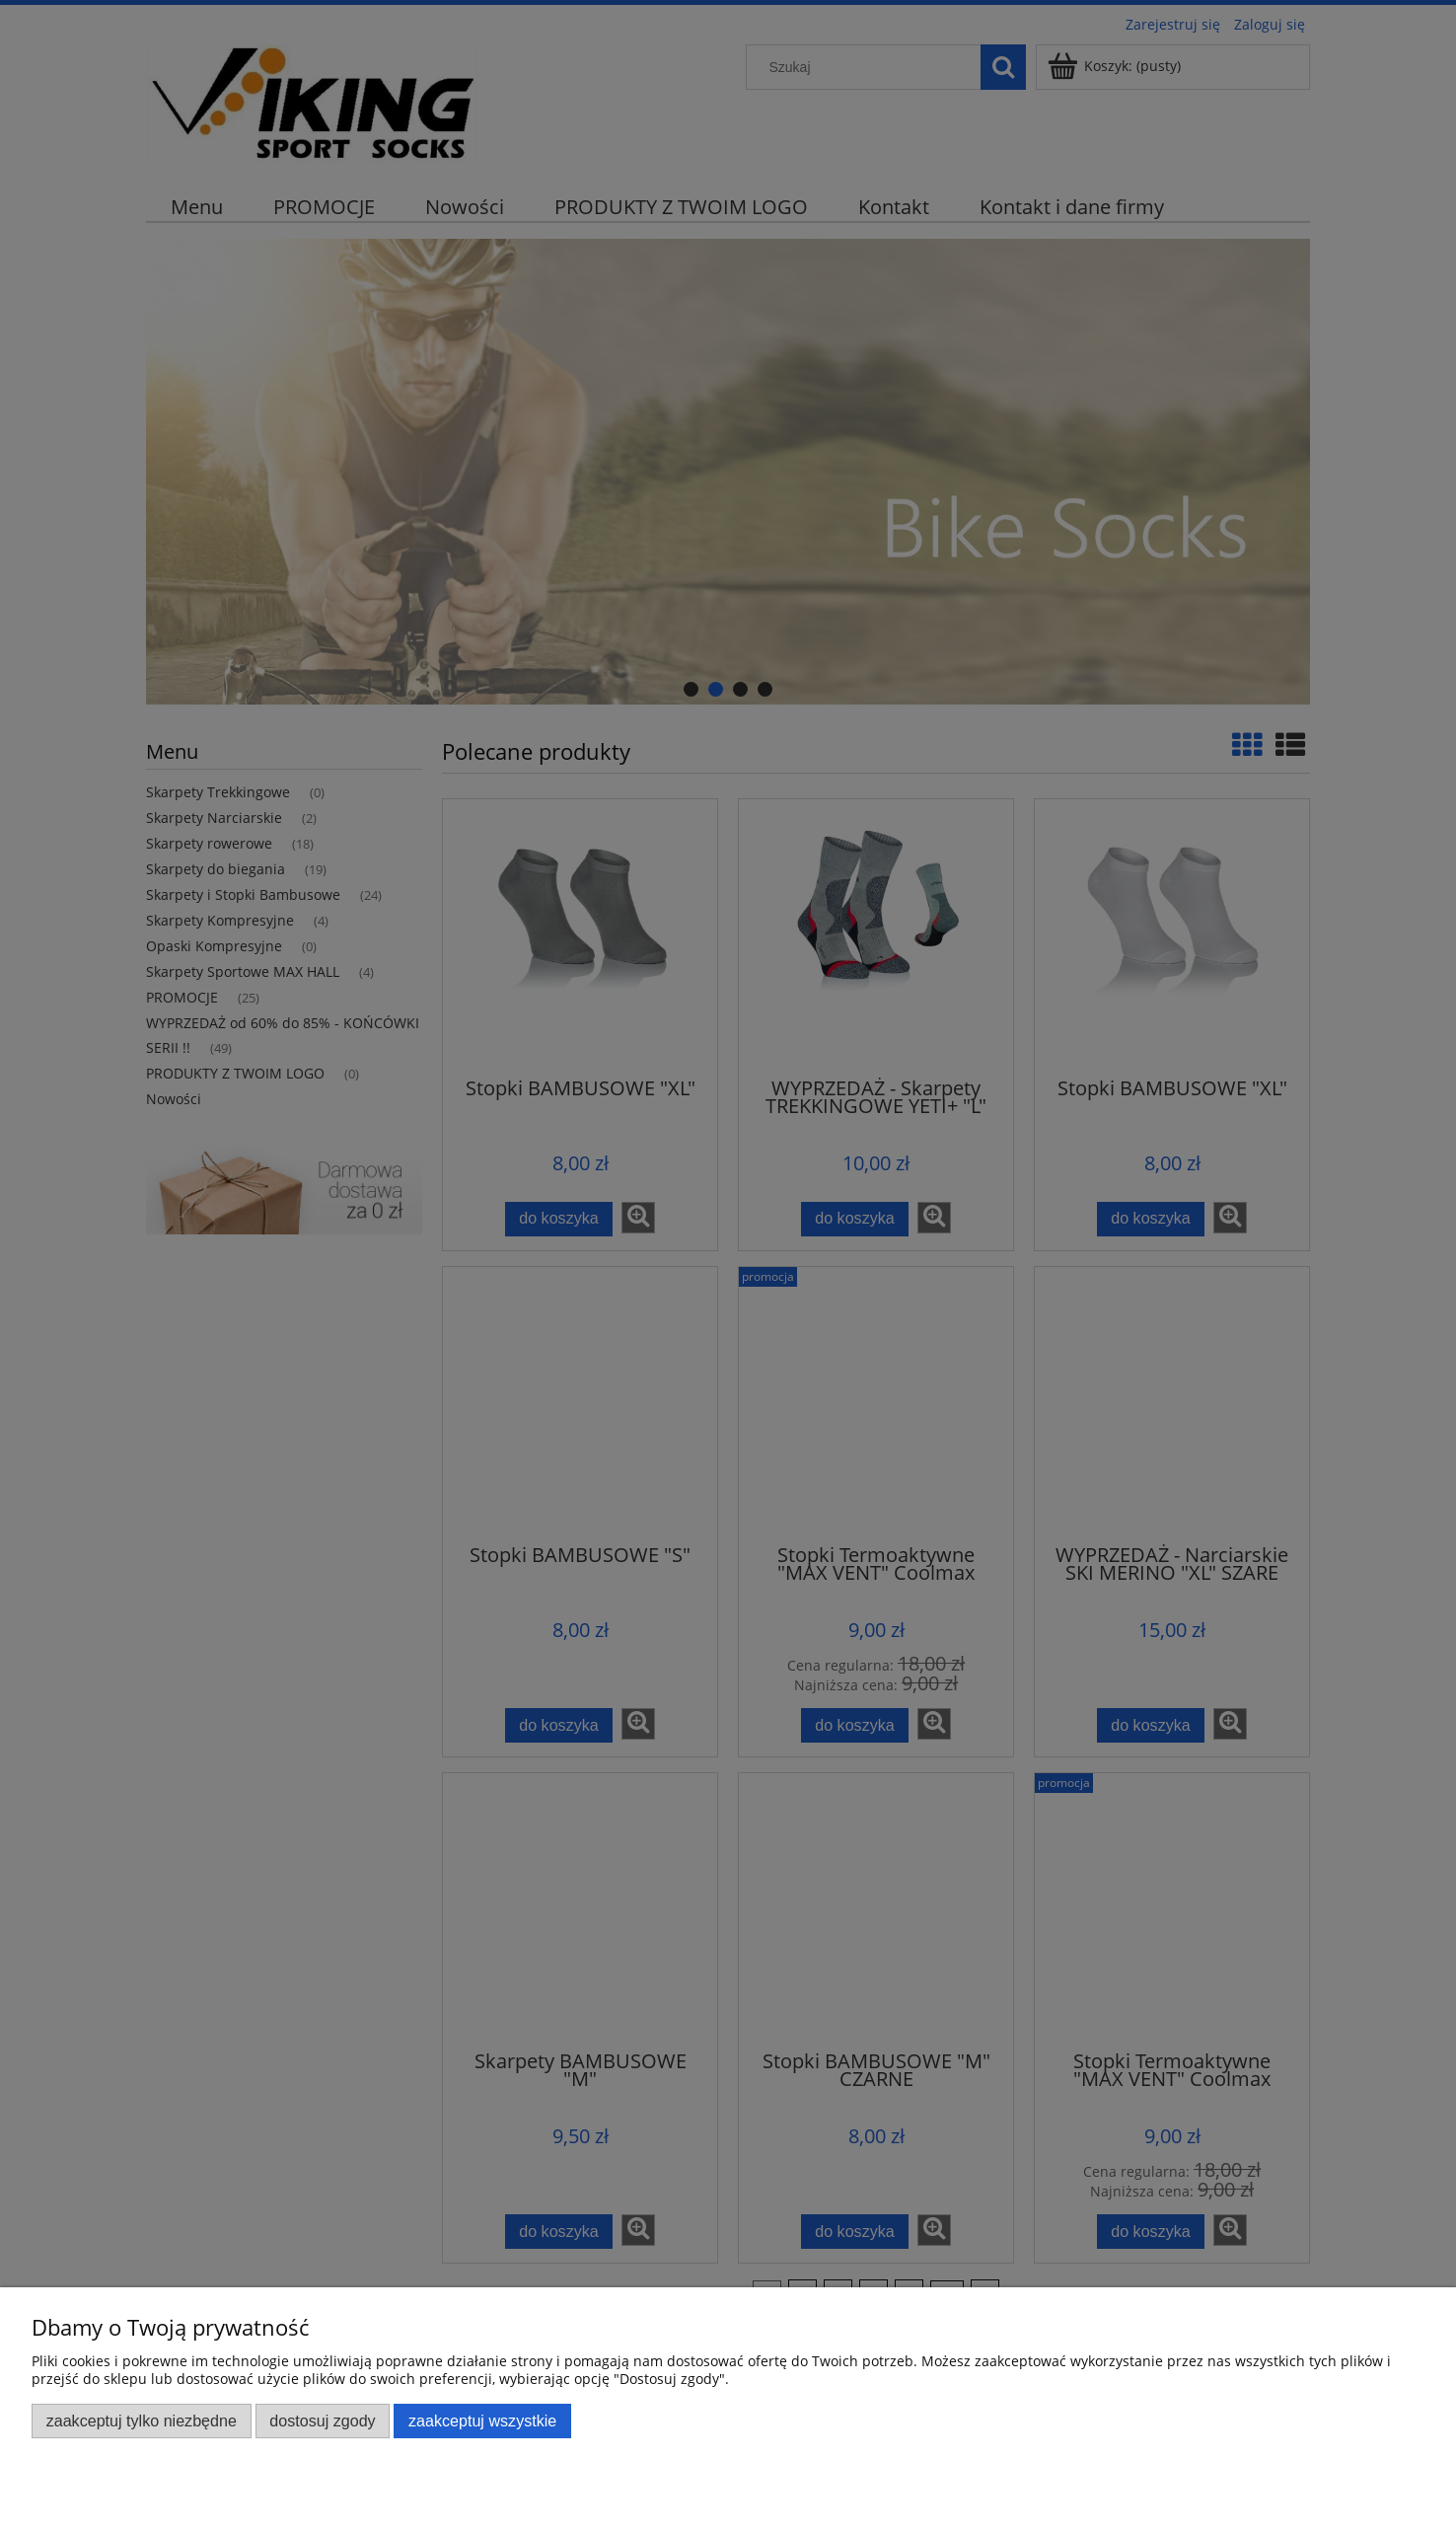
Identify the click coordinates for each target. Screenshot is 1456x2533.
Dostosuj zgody (322, 2420)
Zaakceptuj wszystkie (482, 2420)
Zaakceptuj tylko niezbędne (141, 2420)
